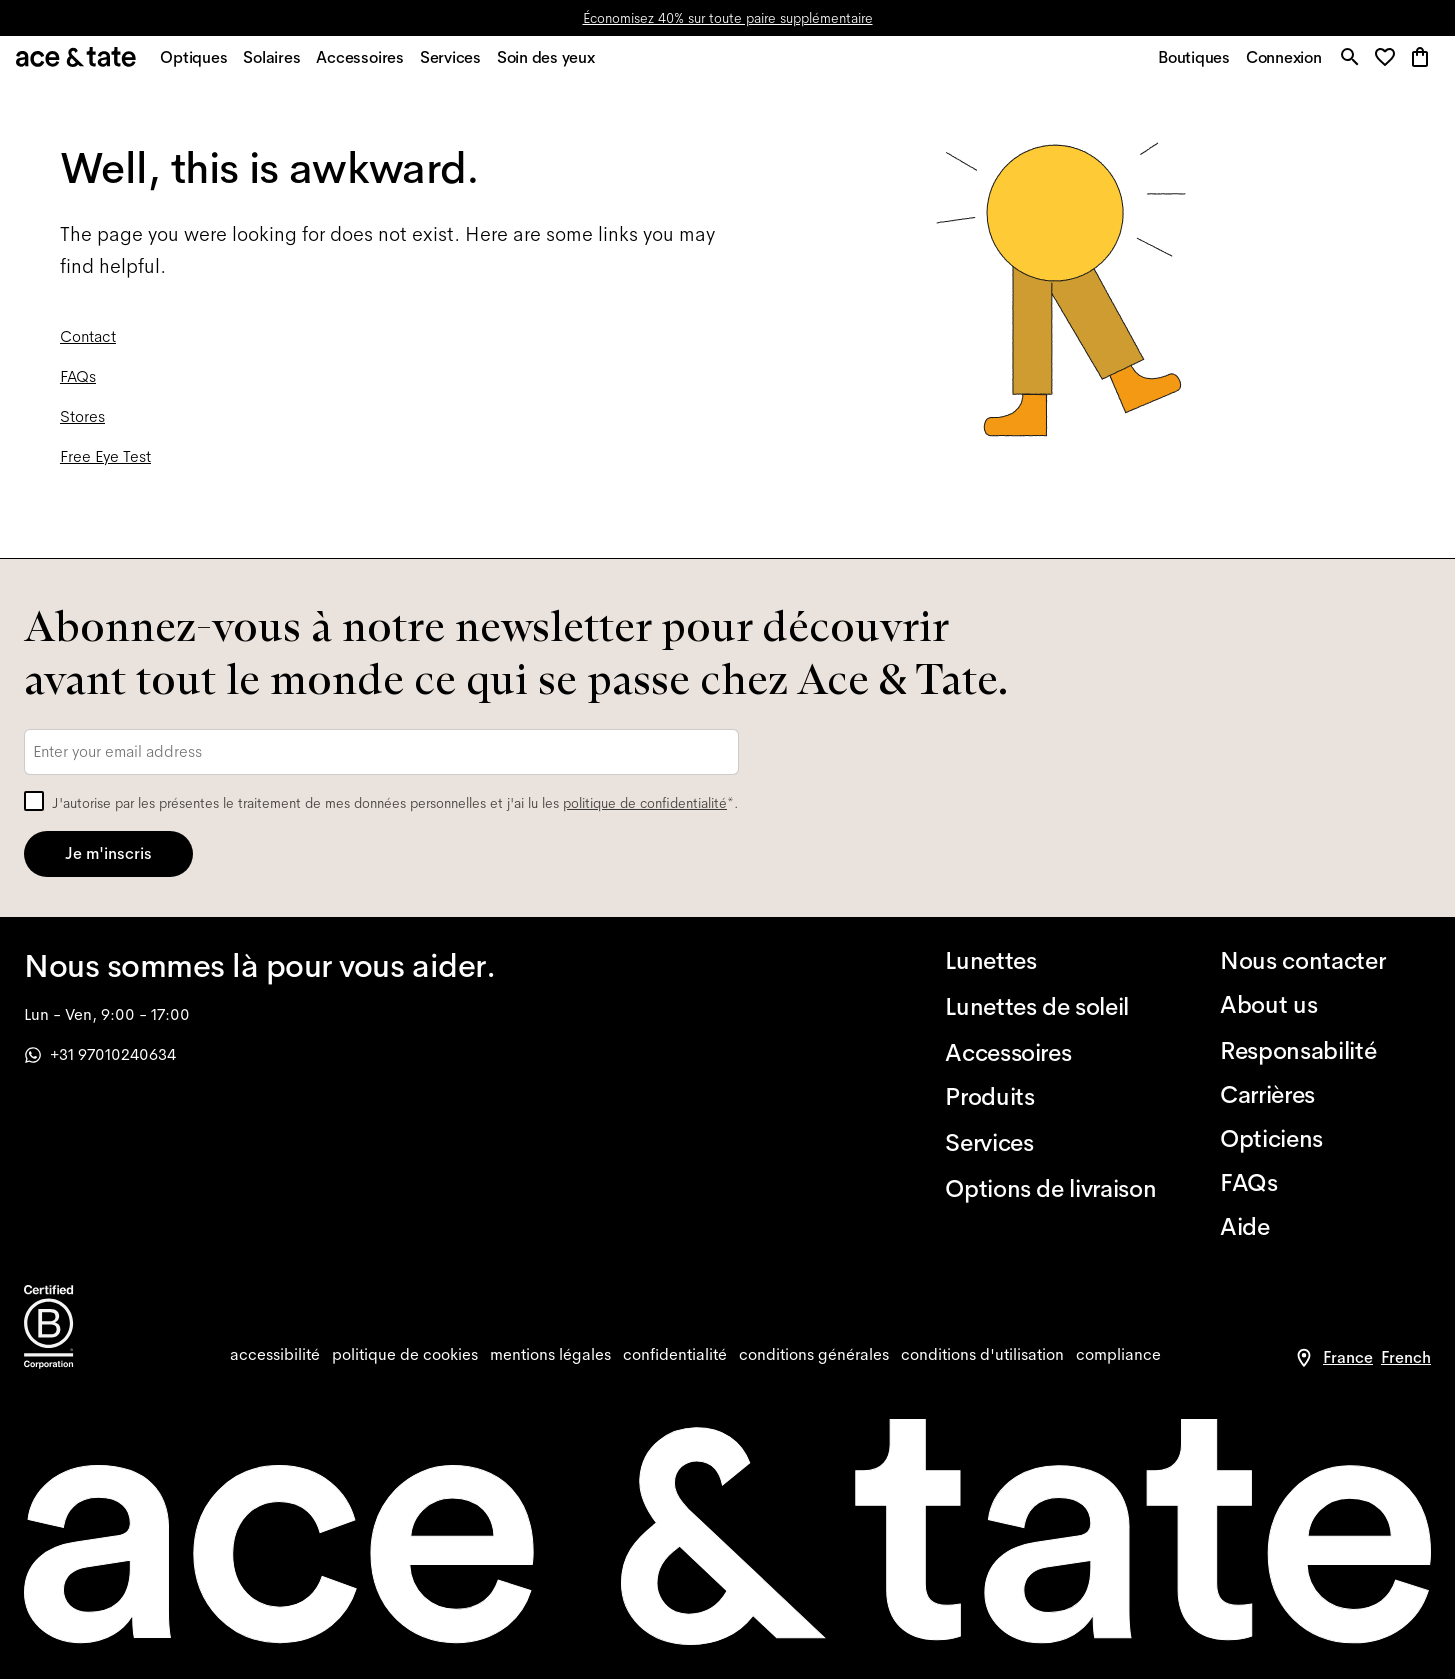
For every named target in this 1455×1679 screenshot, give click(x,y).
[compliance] (1118, 1355)
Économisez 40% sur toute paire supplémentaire (728, 18)
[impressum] (550, 1355)
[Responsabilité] (1325, 1051)
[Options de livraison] (1050, 1189)
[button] (1386, 64)
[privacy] (675, 1355)
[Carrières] (1325, 1095)
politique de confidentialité (645, 803)
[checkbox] (34, 801)
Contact (88, 346)
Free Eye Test (105, 466)
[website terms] (982, 1355)
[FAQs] (1325, 1183)
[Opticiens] (1325, 1139)
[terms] (814, 1355)
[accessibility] (275, 1355)
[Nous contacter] (1325, 961)
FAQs (78, 386)
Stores (82, 426)
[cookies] (405, 1355)
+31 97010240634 (100, 1054)
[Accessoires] (1050, 1053)
